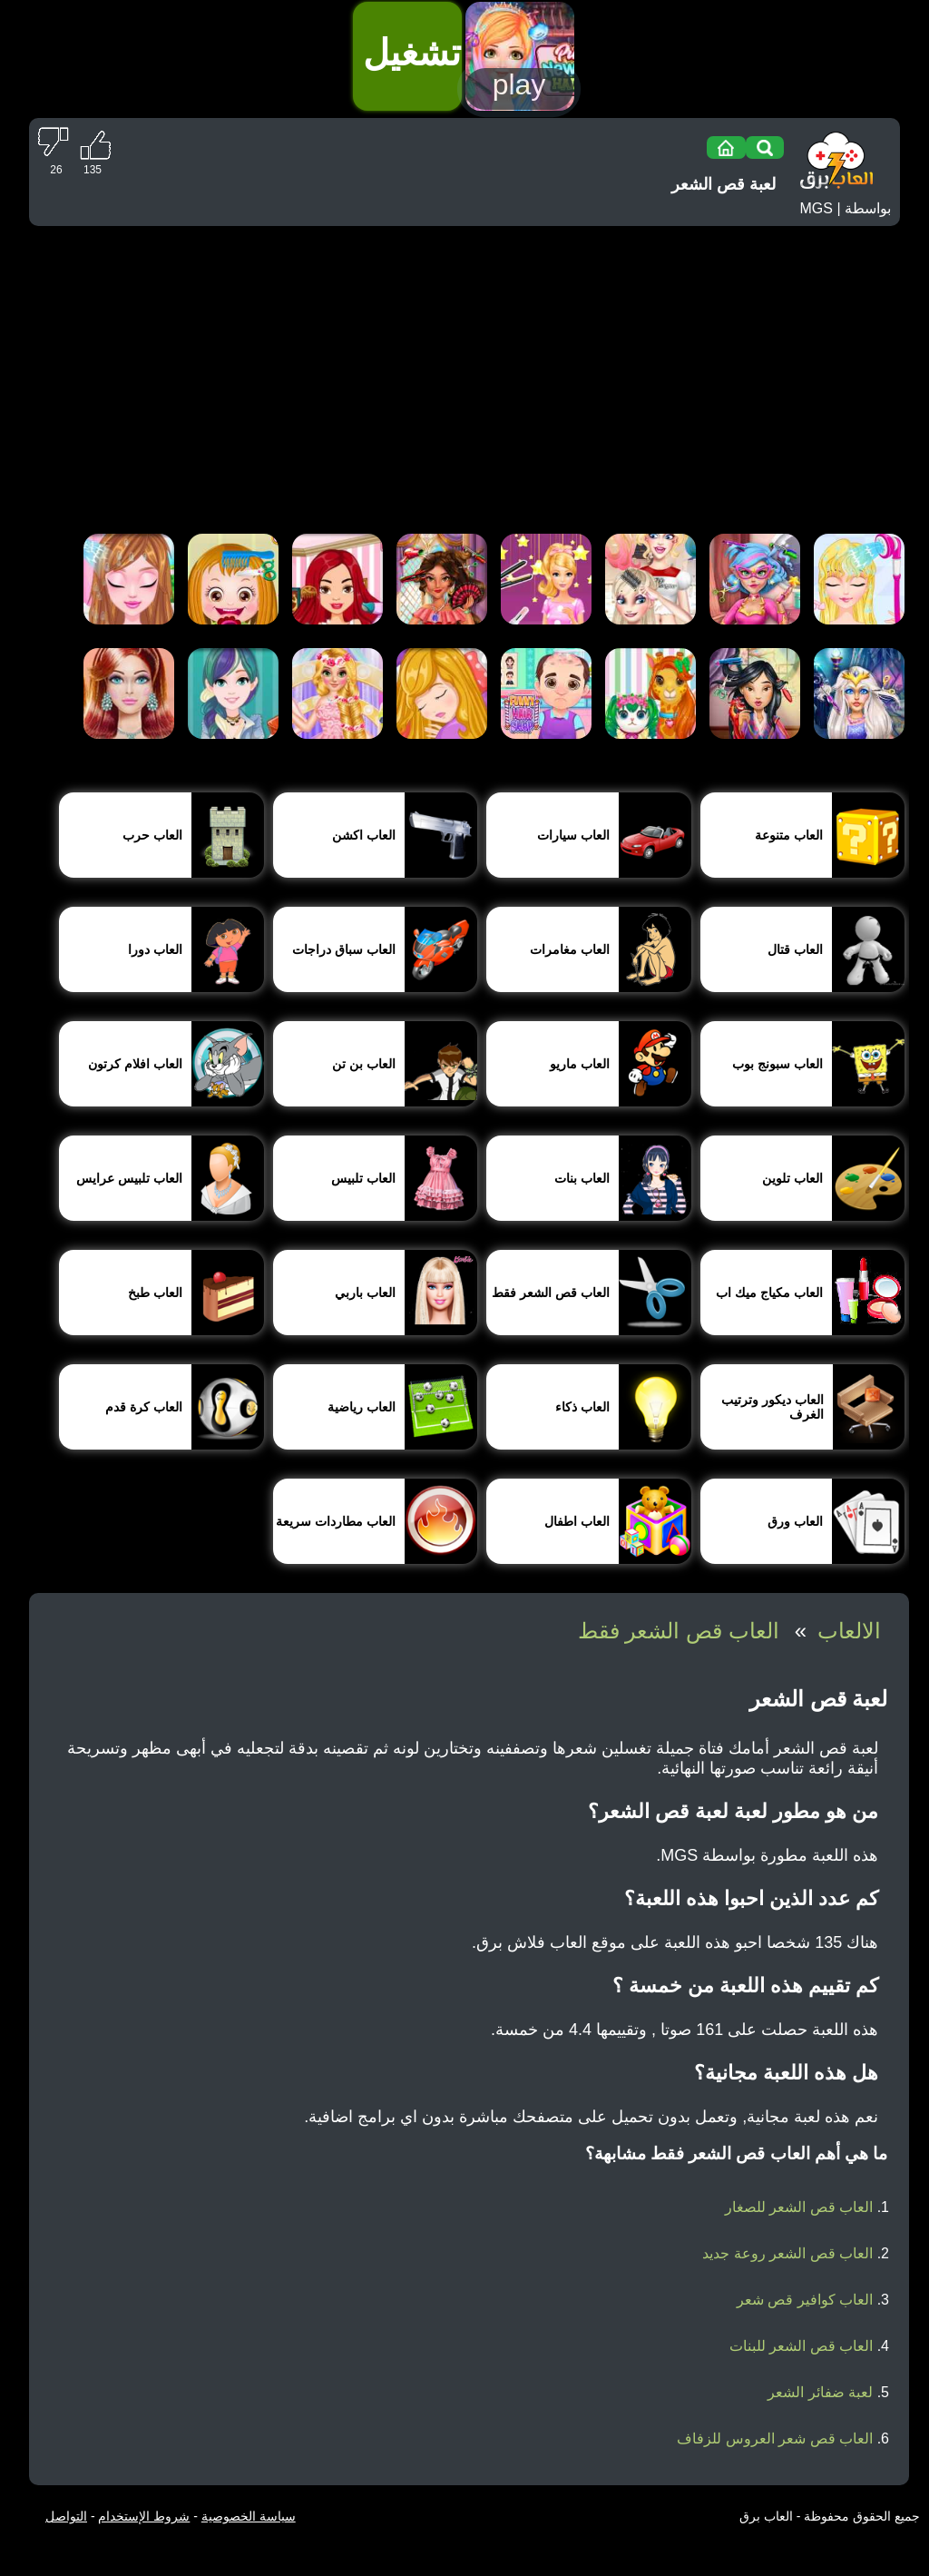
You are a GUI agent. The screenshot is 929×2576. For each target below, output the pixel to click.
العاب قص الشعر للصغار (799, 2207)
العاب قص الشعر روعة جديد (787, 2253)
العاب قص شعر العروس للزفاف (775, 2438)
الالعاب (849, 1630)
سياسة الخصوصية (248, 2516)
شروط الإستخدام (144, 2516)
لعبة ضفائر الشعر (820, 2392)
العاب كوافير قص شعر (805, 2299)
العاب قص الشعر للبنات (801, 2346)
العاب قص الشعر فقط (678, 1630)
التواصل (66, 2516)
